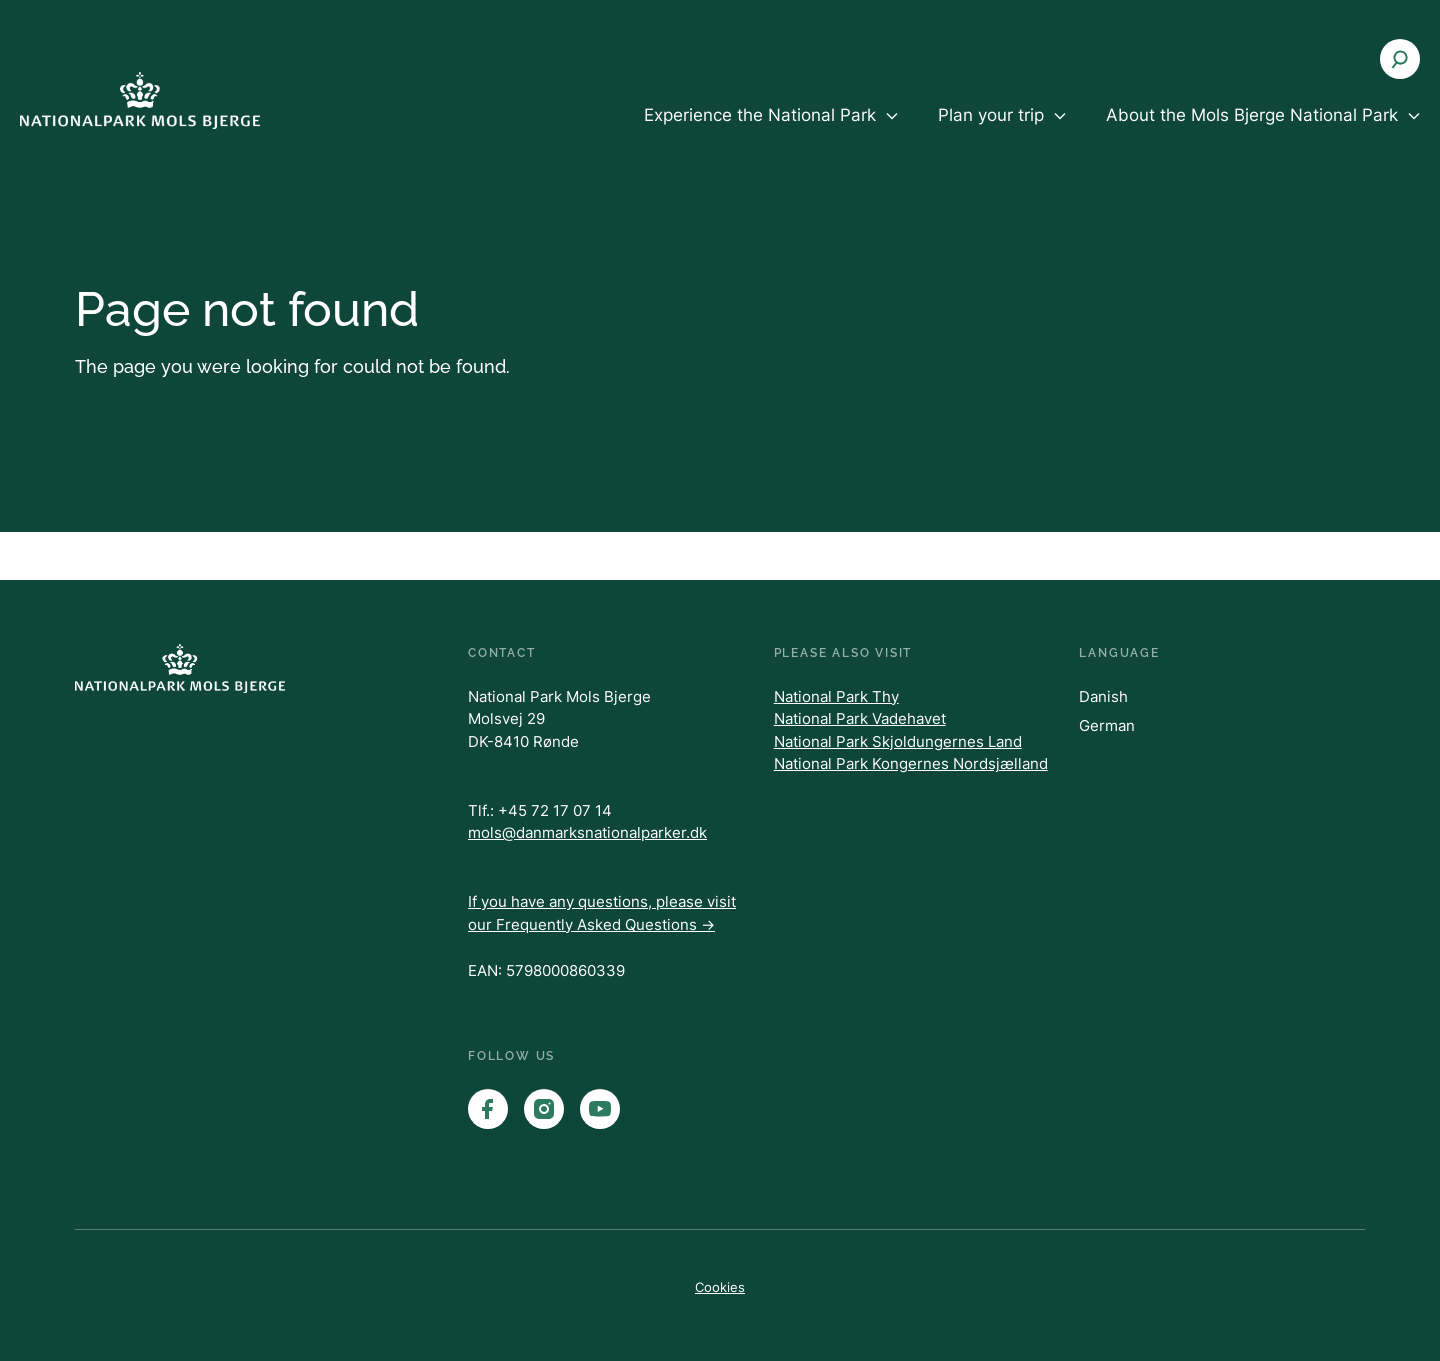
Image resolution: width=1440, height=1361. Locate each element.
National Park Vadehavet (860, 718)
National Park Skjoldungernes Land (898, 741)
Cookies (720, 1287)
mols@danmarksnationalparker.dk (587, 832)
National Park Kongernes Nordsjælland (911, 763)
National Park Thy (836, 696)
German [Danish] (1107, 725)
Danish (1103, 696)
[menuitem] (771, 132)
